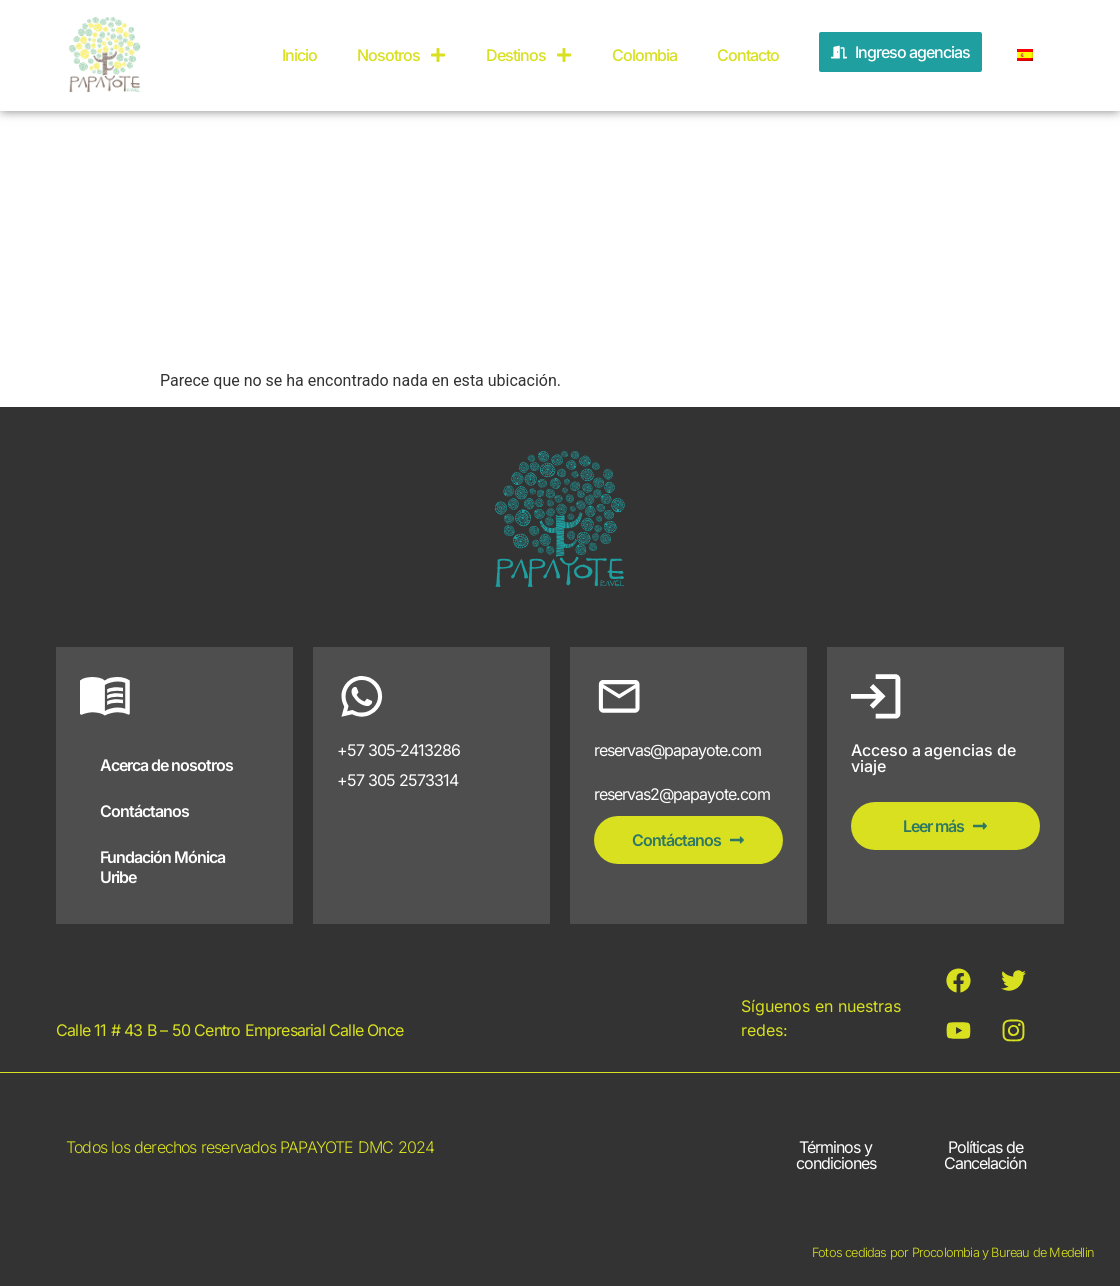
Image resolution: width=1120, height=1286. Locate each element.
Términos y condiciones (836, 1155)
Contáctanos (144, 811)
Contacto (748, 55)
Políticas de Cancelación (985, 1155)
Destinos (529, 55)
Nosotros (401, 55)
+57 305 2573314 (397, 780)
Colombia (644, 55)
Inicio (299, 55)
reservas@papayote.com (677, 750)
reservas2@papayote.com (682, 794)
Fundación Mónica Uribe (162, 867)
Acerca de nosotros (166, 765)
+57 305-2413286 (398, 750)
